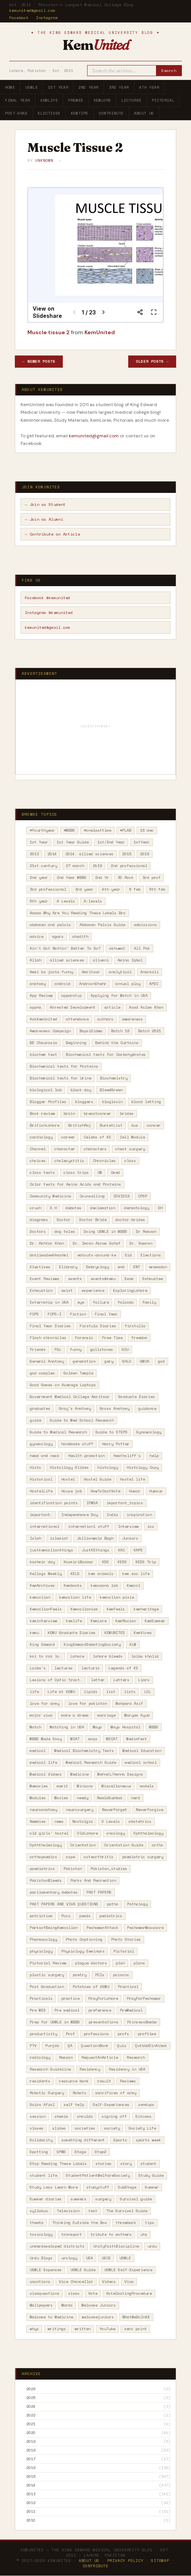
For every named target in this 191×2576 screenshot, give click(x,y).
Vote (92, 2293)
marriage (106, 1715)
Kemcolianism (84, 1609)
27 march (75, 866)
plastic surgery (47, 1975)
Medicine (79, 1774)
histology (107, 1467)
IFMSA (92, 1503)
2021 (30, 2424)
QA (70, 2045)
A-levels (93, 901)
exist (67, 1290)
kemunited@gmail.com (32, 10)
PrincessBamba (142, 2022)
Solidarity (41, 2140)
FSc (57, 1349)
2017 (30, 2459)
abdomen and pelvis (50, 925)
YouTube (107, 2329)
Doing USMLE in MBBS (105, 1231)
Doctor (63, 1220)
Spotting (39, 2152)
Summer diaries (46, 2199)
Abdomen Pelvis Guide (102, 925)
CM (99, 1172)
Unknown (44, 160)
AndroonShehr (93, 984)
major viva (41, 1715)
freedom (139, 1338)
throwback (126, 2222)
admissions (145, 925)
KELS (75, 1574)
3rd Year (119, 87)
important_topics (125, 1503)
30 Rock (126, 877)
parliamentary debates (54, 1892)
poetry (79, 1975)
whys (34, 2329)
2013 (34, 854)
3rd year (84, 889)
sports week (148, 2140)
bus (134, 1125)
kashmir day (42, 1562)
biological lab (46, 1090)
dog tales (64, 1231)
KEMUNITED (114, 1633)
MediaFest (136, 1739)
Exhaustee (152, 1279)
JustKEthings (95, 1550)
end (121, 1267)
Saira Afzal (42, 2104)
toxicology (41, 2234)
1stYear (142, 842)
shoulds (85, 2116)
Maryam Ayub (137, 1715)
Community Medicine (50, 1196)
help (154, 1456)
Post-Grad (16, 113)
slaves (36, 2128)
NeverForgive (149, 1809)
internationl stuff (88, 1526)
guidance (147, 1408)
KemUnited (99, 332)
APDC (153, 984)
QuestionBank (94, 2045)
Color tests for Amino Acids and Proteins (75, 1184)
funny (75, 1349)
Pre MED (38, 2010)
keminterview (43, 1621)
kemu (34, 1633)
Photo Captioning (84, 1939)
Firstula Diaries (98, 1326)
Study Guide (151, 2175)
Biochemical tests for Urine (60, 1078)
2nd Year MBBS (71, 877)
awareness (132, 1019)
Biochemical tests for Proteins (64, 1066)
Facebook (19, 18)
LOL (147, 1691)
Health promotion (86, 1456)
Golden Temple (78, 1373)
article (112, 1007)
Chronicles (104, 1161)
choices (38, 1161)
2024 (30, 2406)
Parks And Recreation (93, 1880)
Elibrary (68, 1267)
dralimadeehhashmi (49, 1255)
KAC (121, 1550)
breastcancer (97, 1113)
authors (105, 1019)
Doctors (38, 1231)
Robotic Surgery (47, 2093)
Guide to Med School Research (82, 1420)
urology (69, 2258)
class (130, 1161)
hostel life (132, 1479)
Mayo (97, 1727)
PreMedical (131, 2010)
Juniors (130, 1538)
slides (59, 2128)
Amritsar (91, 972)
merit (62, 1786)
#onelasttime (97, 830)
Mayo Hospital (125, 1727)
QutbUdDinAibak (151, 2045)
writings (57, 2329)
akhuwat (117, 948)
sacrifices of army (115, 2093)
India (112, 1515)
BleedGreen (111, 1090)
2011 (30, 2511)
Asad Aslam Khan (146, 1007)
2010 (30, 2520)
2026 (30, 2389)
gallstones (101, 1349)
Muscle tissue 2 (48, 332)
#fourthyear (42, 830)
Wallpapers (41, 2305)
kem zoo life (136, 1574)
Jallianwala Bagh (95, 1538)
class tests (42, 1172)
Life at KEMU (61, 1691)
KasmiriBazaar (78, 1562)
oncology (116, 1833)
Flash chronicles (48, 1338)
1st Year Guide (73, 842)
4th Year (149, 87)
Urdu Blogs (41, 2258)
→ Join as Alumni (44, 519)
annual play (127, 984)
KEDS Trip (145, 1562)
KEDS (122, 1562)
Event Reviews (44, 1279)
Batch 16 (120, 1031)
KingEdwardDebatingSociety (92, 1644)
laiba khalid (145, 1656)
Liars (144, 1680)
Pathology (137, 1904)
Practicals (41, 1998)
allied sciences (67, 960)
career (68, 1137)
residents (40, 2081)
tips (149, 2222)
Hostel (68, 1479)
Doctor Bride (93, 1220)
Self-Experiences (111, 2104)
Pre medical (67, 2010)
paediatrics (42, 1868)
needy (82, 1798)
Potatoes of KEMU (91, 1986)
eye (80, 1302)
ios (150, 1526)
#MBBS (69, 830)
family (149, 1302)
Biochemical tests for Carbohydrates (106, 1054)
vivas (74, 2293)
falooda (126, 1302)
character (64, 1149)
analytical (120, 972)
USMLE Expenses (46, 2270)
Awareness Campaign (50, 1031)
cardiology (41, 1137)
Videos (109, 2281)
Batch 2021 (149, 1031)
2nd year (39, 877)
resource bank (74, 2081)
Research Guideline (50, 2069)
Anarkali (149, 972)
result (104, 2081)
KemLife (49, 100)
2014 (52, 854)
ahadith (80, 936)
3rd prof (151, 877)
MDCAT (112, 1739)
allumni (101, 960)
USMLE (31, 87)
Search (168, 70)
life (34, 1691)
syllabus (39, 2211)
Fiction (78, 1314)
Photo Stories (126, 1939)
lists (129, 1691)
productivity (43, 2034)
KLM (132, 1644)
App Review (41, 995)
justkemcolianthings (51, 1550)
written (83, 2329)
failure (101, 1302)
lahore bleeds (108, 1656)
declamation (102, 1208)
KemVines (143, 1633)
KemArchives (42, 1585)
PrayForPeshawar (144, 1998)
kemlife (74, 1621)
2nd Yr (102, 877)
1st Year (58, 87)
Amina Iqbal (130, 960)
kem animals (100, 1574)
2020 (30, 2433)
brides (127, 1113)
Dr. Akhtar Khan (47, 1243)
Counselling (92, 1196)
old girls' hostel (49, 1833)
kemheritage (146, 1609)
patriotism (41, 1916)
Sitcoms (143, 2116)
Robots (79, 2093)
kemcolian (40, 1597)
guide (35, 1420)
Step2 (100, 2152)
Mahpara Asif (129, 1703)
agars (58, 936)
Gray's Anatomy (75, 1408)
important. (41, 1515)
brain (69, 1113)
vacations (40, 2281)
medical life (43, 1762)
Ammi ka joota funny (51, 972)
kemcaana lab (104, 1585)
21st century (43, 866)
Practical (128, 1986)
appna (35, 1007)
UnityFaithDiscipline (116, 2246)
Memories (39, 1786)
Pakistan (73, 1868)
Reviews (128, 2081)
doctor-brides (130, 1220)
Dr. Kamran (140, 1243)
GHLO (126, 1361)
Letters (121, 1680)
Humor (134, 1491)
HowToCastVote (105, 1491)
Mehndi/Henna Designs (120, 1774)
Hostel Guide (97, 1479)
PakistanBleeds (46, 1880)
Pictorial (163, 100)
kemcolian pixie (117, 1597)
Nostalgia (82, 1821)
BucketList (111, 1125)
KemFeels (116, 1609)
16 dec (147, 830)
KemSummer (155, 1621)
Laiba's (38, 1668)
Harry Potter (115, 1444)
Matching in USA (67, 1727)
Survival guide (136, 2199)
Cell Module (132, 1137)
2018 (30, 2450)
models (147, 1786)
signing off (114, 2116)
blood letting (146, 1102)
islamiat (59, 1538)
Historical (41, 1479)
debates (73, 1208)
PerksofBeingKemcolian (54, 1927)
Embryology (97, 1267)
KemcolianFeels (46, 1609)
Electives (49, 113)
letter (98, 1680)
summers (78, 2199)
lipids (90, 1691)
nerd (135, 1798)
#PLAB (125, 830)
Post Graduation (47, 1986)
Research (136, 2057)
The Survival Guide (126, 2211)
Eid (128, 1255)
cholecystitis (69, 1161)
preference (99, 2010)
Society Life (142, 2128)
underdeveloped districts (57, 2246)
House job (71, 1491)
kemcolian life (75, 1597)
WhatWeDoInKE (136, 2317)
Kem (95, 45)
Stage (80, 2152)
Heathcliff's (127, 1456)
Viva (129, 2281)
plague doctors (91, 1963)
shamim (61, 2116)
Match (35, 1727)
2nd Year (88, 87)
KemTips (79, 113)
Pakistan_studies (109, 1868)
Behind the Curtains (116, 1043)
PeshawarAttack (102, 1927)
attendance (77, 1019)
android (62, 984)
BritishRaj (79, 1125)
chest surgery (130, 1149)
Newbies (38, 1821)
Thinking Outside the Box (79, 2222)
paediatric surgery (142, 1857)
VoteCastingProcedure (129, 2293)
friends (38, 1349)
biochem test (43, 1054)
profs (123, 2034)
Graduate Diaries (136, 1397)
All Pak (142, 948)
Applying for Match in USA (119, 995)
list (110, 1691)
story (126, 2163)
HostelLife (41, 1491)
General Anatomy (47, 1361)
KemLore (102, 100)
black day (80, 1090)
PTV (33, 2045)
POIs (99, 1975)
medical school (141, 1762)
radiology (40, 2057)
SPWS (61, 2152)
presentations (103, 2022)
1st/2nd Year (111, 842)
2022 (30, 2415)
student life (43, 2175)
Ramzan (66, 2057)
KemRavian (125, 1621)
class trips (76, 1172)
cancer (154, 1125)
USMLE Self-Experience (128, 2270)
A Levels (66, 901)
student (148, 2163)
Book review (42, 1113)
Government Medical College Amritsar (70, 1397)
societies (85, 2128)
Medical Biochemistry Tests (84, 1750)
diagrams (39, 1220)
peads (85, 1916)
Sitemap (160, 2560)
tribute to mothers (111, 2234)
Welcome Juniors (98, 2305)
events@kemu (103, 1279)
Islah (35, 1538)
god (161, 1361)
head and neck (44, 1456)
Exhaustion (41, 1290)
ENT (136, 1267)
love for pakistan (87, 1703)
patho (112, 1904)
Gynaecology (148, 1432)
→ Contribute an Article (52, 534)
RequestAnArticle (99, 2057)
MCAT (75, 1739)
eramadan (158, 1267)
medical (38, 1750)
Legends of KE (123, 1668)
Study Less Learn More (54, 2187)
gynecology (41, 1444)
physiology (41, 1951)
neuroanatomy (43, 1809)
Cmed (115, 1172)
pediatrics (110, 1916)
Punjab (52, 2045)
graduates (40, 1408)
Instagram (47, 18)
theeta (36, 2222)
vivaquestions (44, 2293)
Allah (35, 960)
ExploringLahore (130, 1290)
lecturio (90, 1668)
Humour (156, 1491)
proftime (147, 2034)
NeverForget (114, 1809)
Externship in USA (49, 1302)
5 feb (134, 889)
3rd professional (48, 889)
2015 (126, 854)
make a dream (75, 1715)
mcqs (92, 1739)
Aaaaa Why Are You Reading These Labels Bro (78, 913)
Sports (120, 2140)
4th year (111, 889)
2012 (30, 2503)
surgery (103, 2199)
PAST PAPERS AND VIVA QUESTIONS (64, 1904)
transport (71, 2234)
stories (103, 2163)
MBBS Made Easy (46, 1739)
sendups (146, 2104)
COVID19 (121, 1196)
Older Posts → (152, 361)
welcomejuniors (98, 2317)
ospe (70, 1857)
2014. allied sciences (89, 854)
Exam (129, 1279)
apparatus (71, 995)
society (112, 2128)
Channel (38, 1149)
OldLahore (87, 1833)
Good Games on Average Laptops (63, 1385)
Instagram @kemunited (49, 612)
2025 (30, 2398)
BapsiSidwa (91, 1031)
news (59, 1821)
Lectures (131, 100)
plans (139, 1963)
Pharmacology (43, 1939)
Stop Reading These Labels (58, 2163)
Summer (152, 2187)
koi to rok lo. (46, 1656)
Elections (150, 1255)
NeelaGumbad (109, 1798)
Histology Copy (143, 1467)
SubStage (127, 2187)
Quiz (121, 2045)
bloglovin (112, 1102)
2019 (30, 2441)
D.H (53, 1208)
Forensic (84, 1338)
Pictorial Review (48, 1963)
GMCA (144, 1361)
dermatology (136, 1208)
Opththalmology (46, 1845)
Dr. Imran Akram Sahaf (97, 1243)
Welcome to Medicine (51, 2317)
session (38, 2116)
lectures (63, 1668)
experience (92, 1290)
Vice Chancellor (76, 2281)
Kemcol (133, 1585)
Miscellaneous (116, 1786)
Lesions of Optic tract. (56, 1680)
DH (160, 1208)
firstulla (135, 1326)
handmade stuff (77, 1444)
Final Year (17, 100)
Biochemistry (113, 1078)
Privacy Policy (125, 2560)
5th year (39, 901)
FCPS (34, 1314)
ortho (157, 1845)
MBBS (153, 1727)
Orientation (83, 1845)
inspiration (139, 1515)
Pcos (65, 1916)
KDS (105, 1562)
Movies (61, 1798)
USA (89, 2258)
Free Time (112, 1338)
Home (10, 87)
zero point (135, 2329)
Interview (128, 1526)
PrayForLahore (103, 1998)
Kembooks (73, 1585)
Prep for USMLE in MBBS (55, 2022)
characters (95, 1149)
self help (74, 2104)
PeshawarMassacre (145, 1927)
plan (120, 1963)
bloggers (84, 1102)
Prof (70, 2034)
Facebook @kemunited (47, 598)
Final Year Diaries (50, 1326)
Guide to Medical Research (58, 1432)
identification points (54, 1503)
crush (35, 1208)
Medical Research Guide (91, 1762)
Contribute (111, 113)
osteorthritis (98, 1857)
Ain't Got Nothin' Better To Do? (65, 948)
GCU (125, 1349)
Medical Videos (46, 1774)
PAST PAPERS (98, 1892)
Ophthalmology (148, 1833)
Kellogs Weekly (46, 1574)
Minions (85, 1786)
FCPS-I (54, 1314)
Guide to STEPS (111, 1432)
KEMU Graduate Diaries (72, 1633)
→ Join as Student (45, 504)
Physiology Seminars (83, 1951)
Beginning (76, 1043)
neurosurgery (79, 1809)
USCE (106, 2258)
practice (70, 1998)
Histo (35, 1467)
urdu (152, 2246)
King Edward (42, 1644)
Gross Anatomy (114, 1408)
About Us (144, 113)
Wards (67, 2305)
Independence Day (79, 1515)
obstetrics (140, 1821)
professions (96, 2034)
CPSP (142, 1196)
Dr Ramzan (146, 1231)
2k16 (97, 866)
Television (68, 2211)
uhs (143, 2234)
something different (83, 2140)
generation (84, 1361)
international (44, 1526)
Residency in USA (127, 2069)
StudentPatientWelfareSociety (98, 2175)
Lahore (77, 1656)
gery (108, 1361)
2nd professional (129, 866)
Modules (38, 1798)
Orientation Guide (123, 1845)
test (92, 2211)
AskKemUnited (43, 1019)
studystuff (97, 2187)
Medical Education (142, 1750)
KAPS (138, 1550)
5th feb (157, 889)
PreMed (75, 100)
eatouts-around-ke (96, 1255)
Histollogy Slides (69, 1467)
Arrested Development (73, 1007)
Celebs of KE (97, 1137)
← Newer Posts (38, 361)
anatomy (38, 984)
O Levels (111, 1821)
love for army (44, 1703)
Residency (90, 2069)
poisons (121, 1975)
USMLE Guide (83, 2270)
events (75, 1279)
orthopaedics (43, 1857)
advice (36, 936)
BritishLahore (44, 1125)
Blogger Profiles (48, 1102)
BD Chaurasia (43, 1043)
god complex (42, 1373)
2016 (144, 854)
